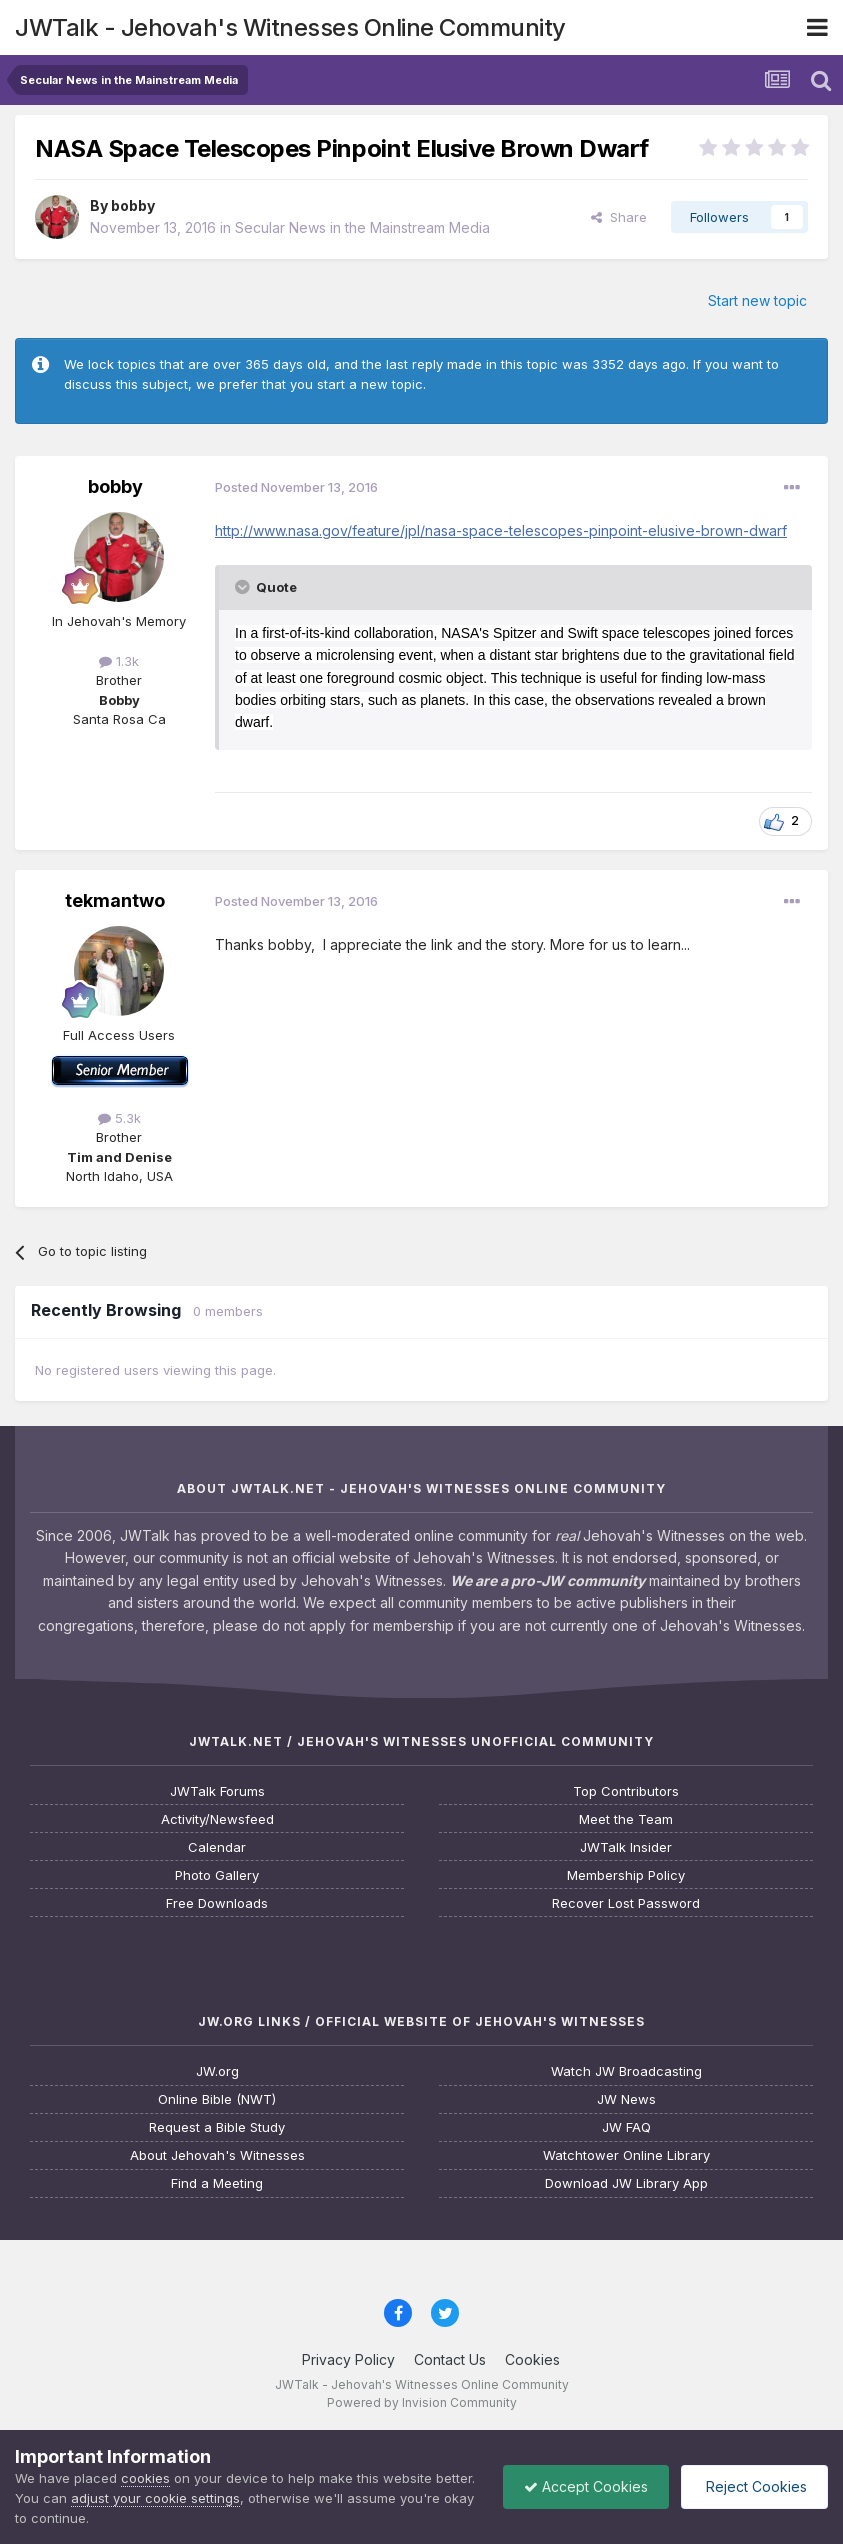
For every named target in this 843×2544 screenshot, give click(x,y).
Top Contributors (626, 1791)
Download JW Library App (626, 2183)
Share (619, 217)
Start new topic (757, 300)
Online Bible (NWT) (217, 2099)
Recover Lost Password (626, 1903)
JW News (626, 2099)
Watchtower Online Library (626, 2155)
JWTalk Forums (217, 1791)
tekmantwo (115, 900)
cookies (145, 2478)
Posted (296, 487)
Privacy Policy (348, 2359)
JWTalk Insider (626, 1847)
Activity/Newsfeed (217, 1819)
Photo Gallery (217, 1875)
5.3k (119, 1118)
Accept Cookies (586, 2486)
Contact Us (450, 2359)
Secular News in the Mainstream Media (362, 227)
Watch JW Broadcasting (626, 2071)
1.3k (119, 661)
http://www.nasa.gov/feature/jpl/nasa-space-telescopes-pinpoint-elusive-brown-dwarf (501, 530)
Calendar (217, 1847)
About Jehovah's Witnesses (217, 2155)
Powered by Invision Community (422, 2402)
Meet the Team (626, 1819)
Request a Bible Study (217, 2127)
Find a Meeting (217, 2183)
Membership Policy (626, 1875)
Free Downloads (217, 1903)
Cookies (532, 2359)
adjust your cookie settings (155, 2498)
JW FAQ (626, 2127)
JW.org (217, 2071)
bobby (133, 205)
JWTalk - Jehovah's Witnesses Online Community (290, 27)
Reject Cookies (754, 2486)
